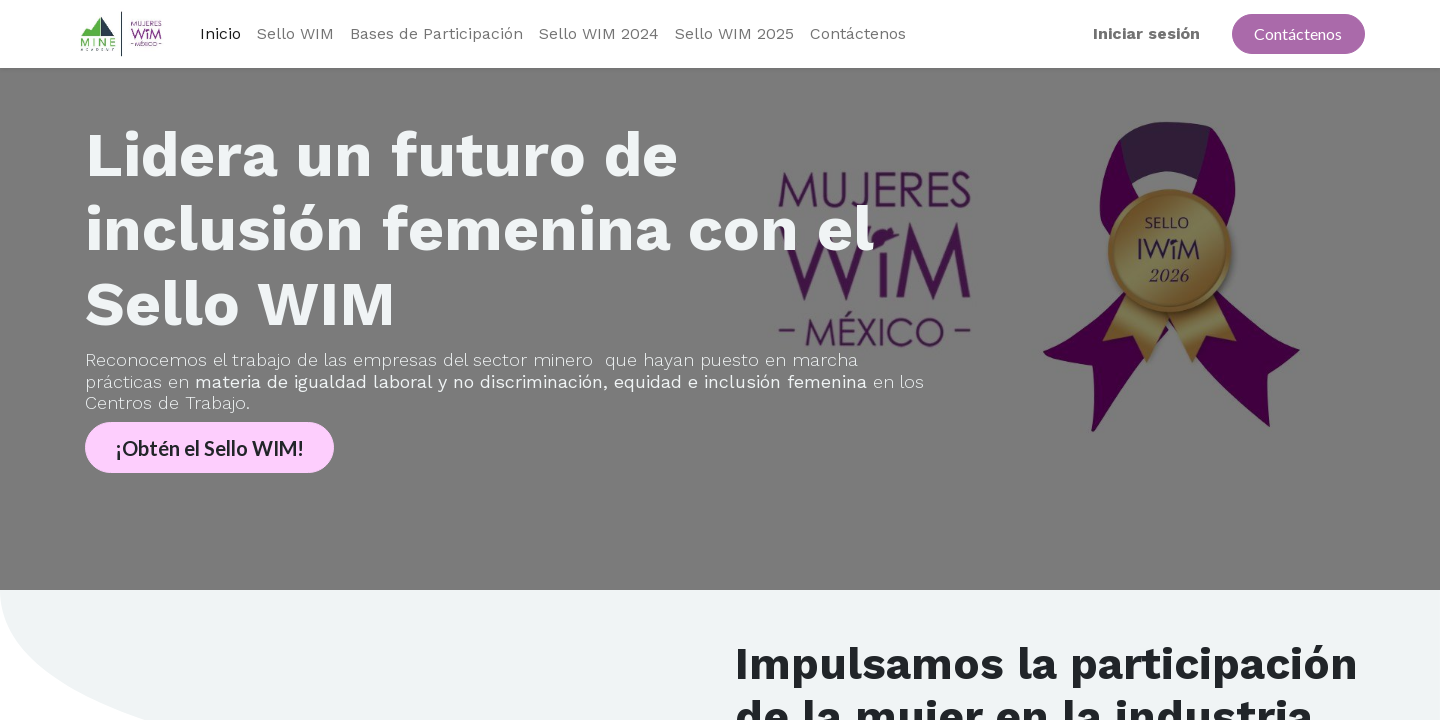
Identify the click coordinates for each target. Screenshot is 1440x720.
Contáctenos (1298, 33)
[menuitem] (220, 34)
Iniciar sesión (1146, 33)
